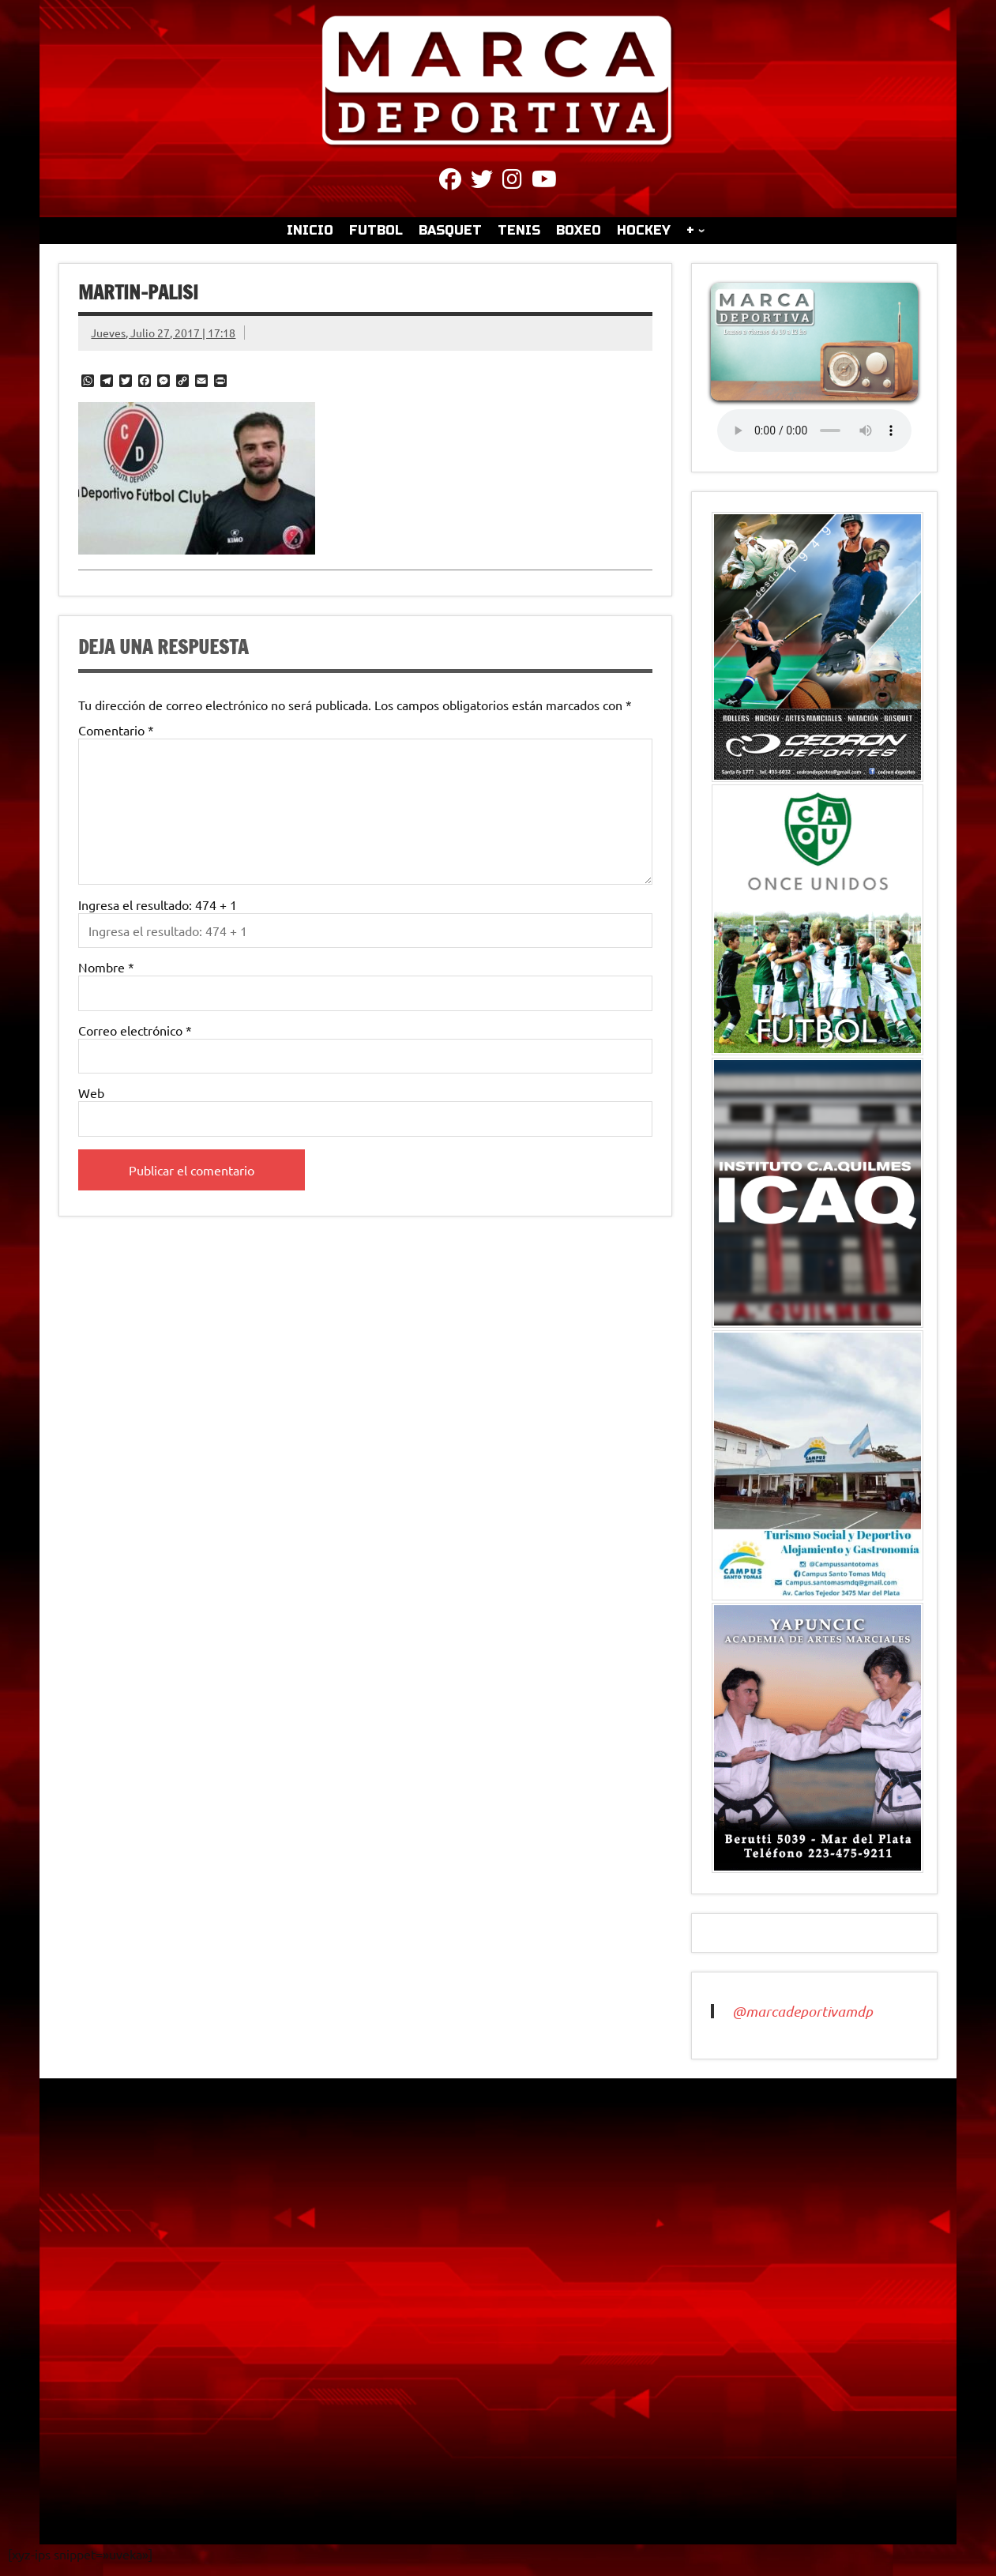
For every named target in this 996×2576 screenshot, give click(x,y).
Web (91, 1092)
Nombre (106, 967)
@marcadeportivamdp (802, 2011)
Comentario (116, 730)
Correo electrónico (135, 1030)
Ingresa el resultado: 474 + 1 (157, 904)
